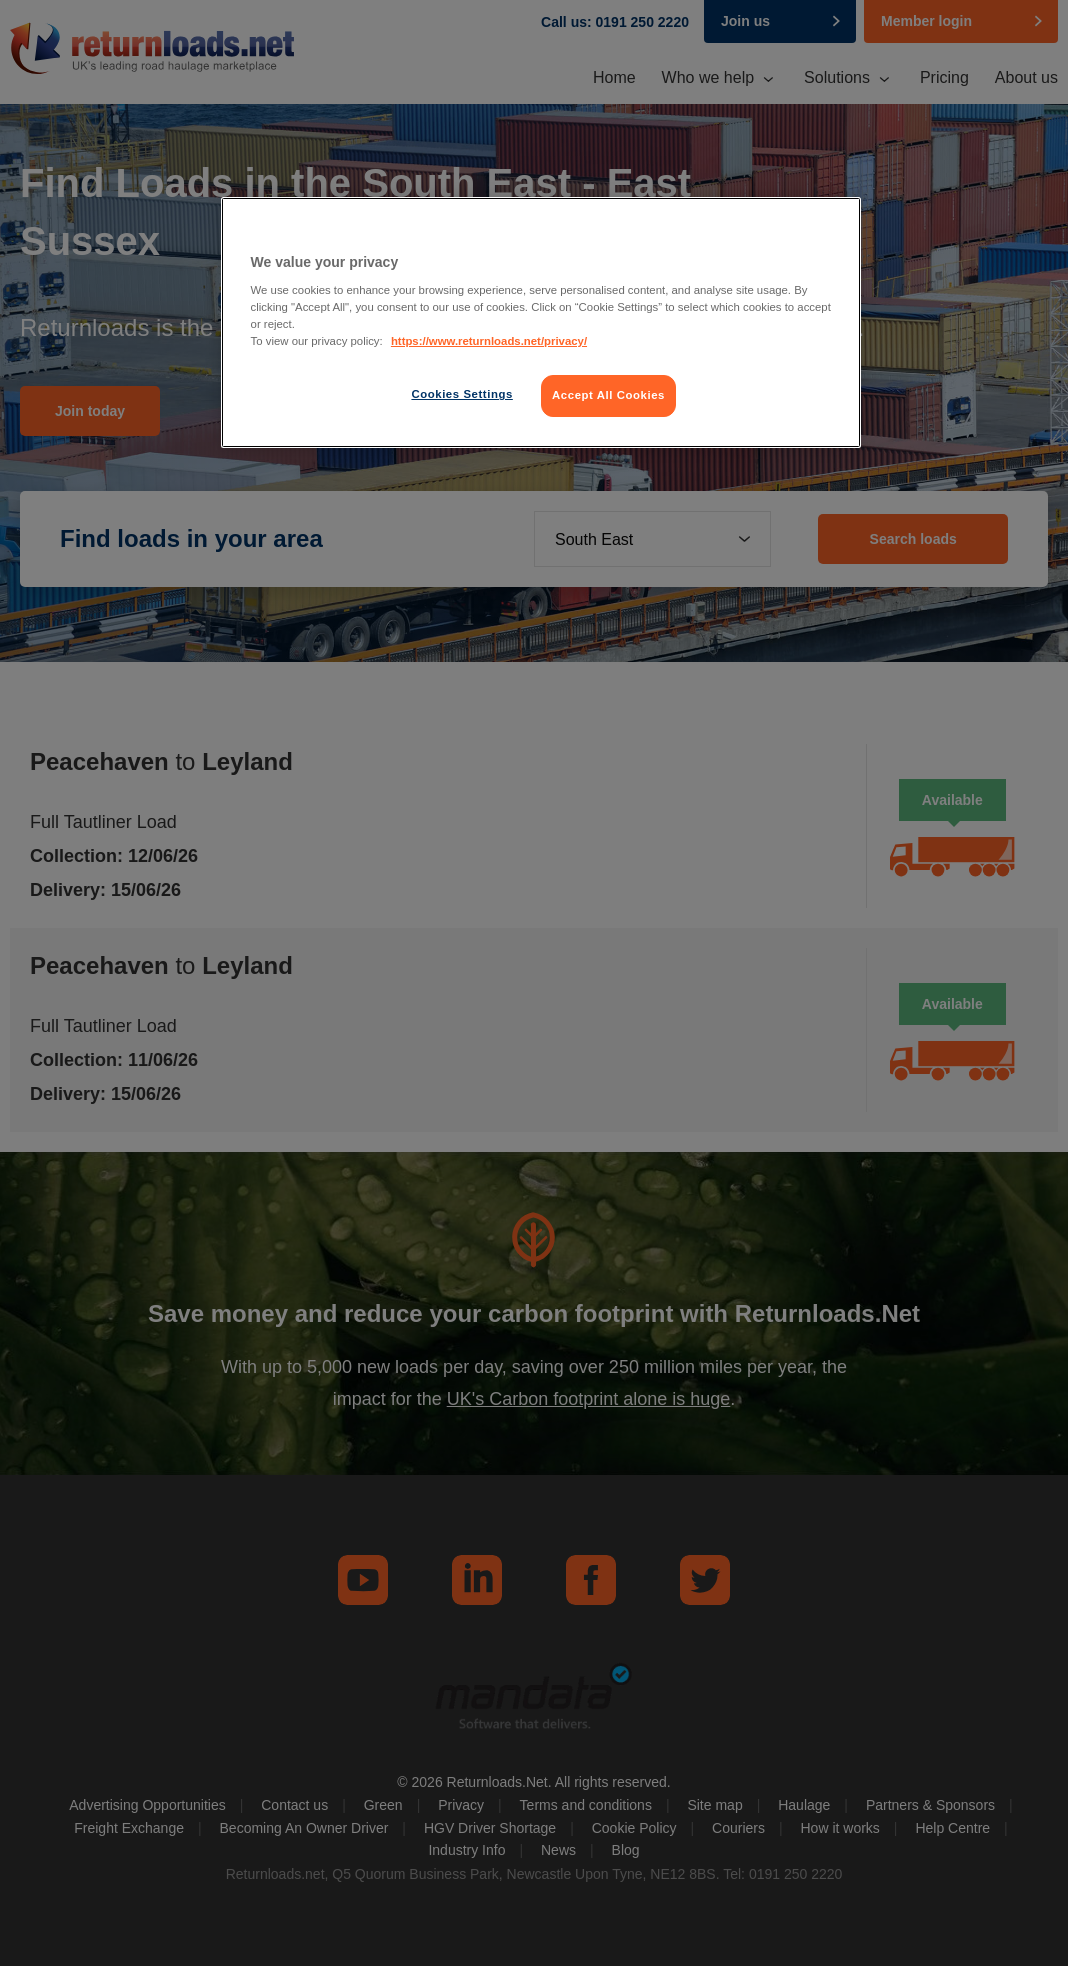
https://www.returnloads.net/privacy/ (489, 341)
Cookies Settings (461, 394)
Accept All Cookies (608, 395)
